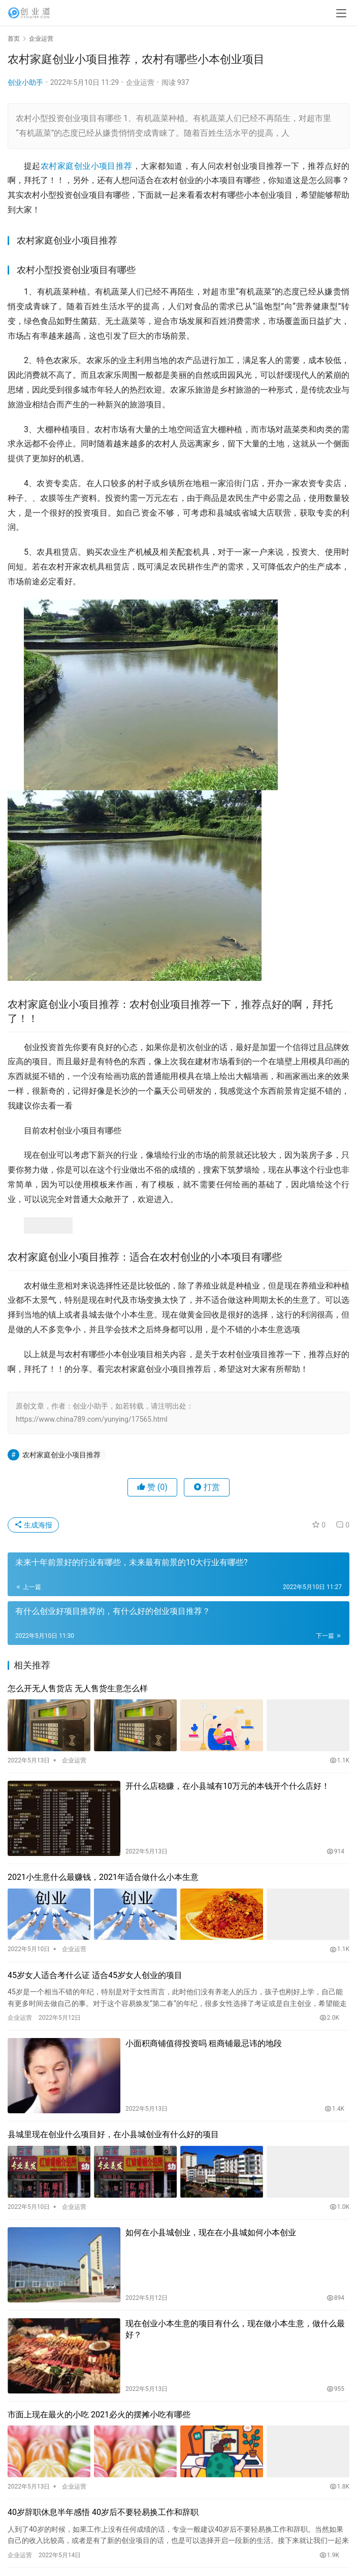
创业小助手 (25, 82)
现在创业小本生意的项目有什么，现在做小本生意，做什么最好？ (235, 2329)
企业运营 (140, 82)
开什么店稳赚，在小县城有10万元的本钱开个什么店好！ (227, 1786)
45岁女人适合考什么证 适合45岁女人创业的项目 (95, 1975)
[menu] (341, 13)
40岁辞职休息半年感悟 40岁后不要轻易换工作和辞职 (103, 2512)
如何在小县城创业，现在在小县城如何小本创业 (210, 2232)
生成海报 (33, 1525)
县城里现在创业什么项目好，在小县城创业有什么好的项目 (113, 2134)
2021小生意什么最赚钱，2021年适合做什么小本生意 (103, 1877)
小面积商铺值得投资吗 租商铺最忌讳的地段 (203, 2043)
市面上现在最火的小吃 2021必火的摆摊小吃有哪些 (99, 2414)
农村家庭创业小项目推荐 (87, 166)
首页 (14, 38)
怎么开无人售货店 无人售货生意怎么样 (78, 1688)
